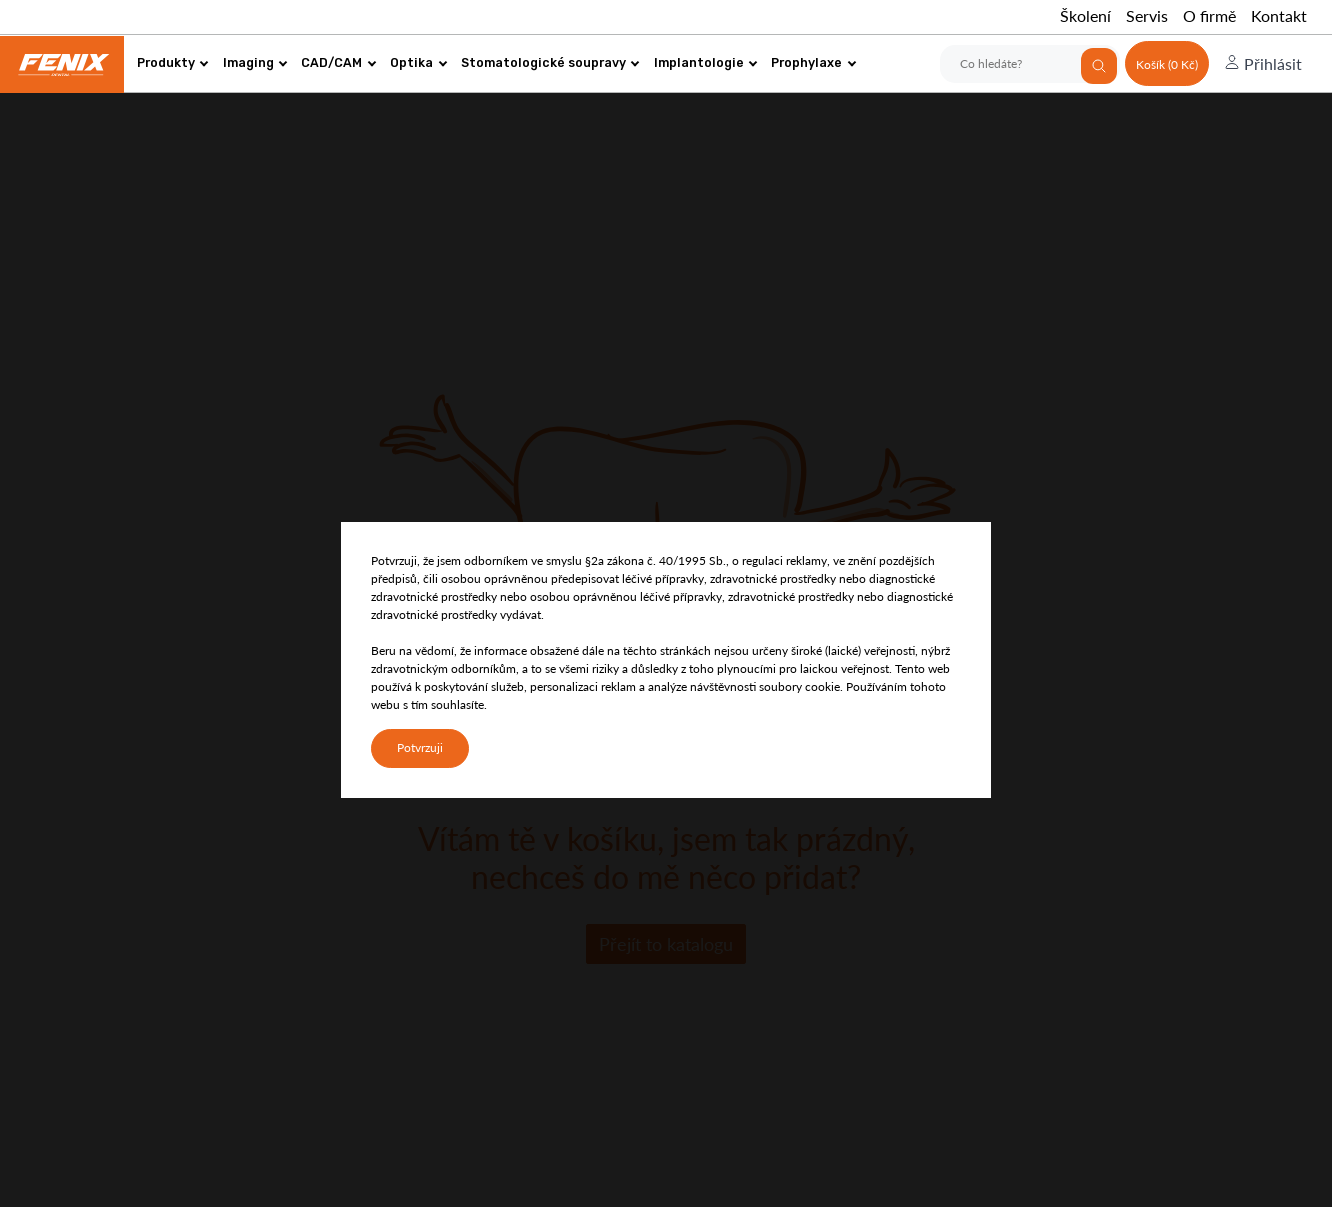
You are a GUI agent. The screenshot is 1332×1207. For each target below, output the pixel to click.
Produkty (173, 62)
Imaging (255, 62)
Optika (418, 62)
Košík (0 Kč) (1167, 64)
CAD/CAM (338, 62)
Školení (1085, 15)
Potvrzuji (420, 747)
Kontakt (1279, 15)
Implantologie (706, 62)
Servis (1147, 15)
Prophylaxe (813, 62)
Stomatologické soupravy (550, 62)
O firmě (1209, 15)
